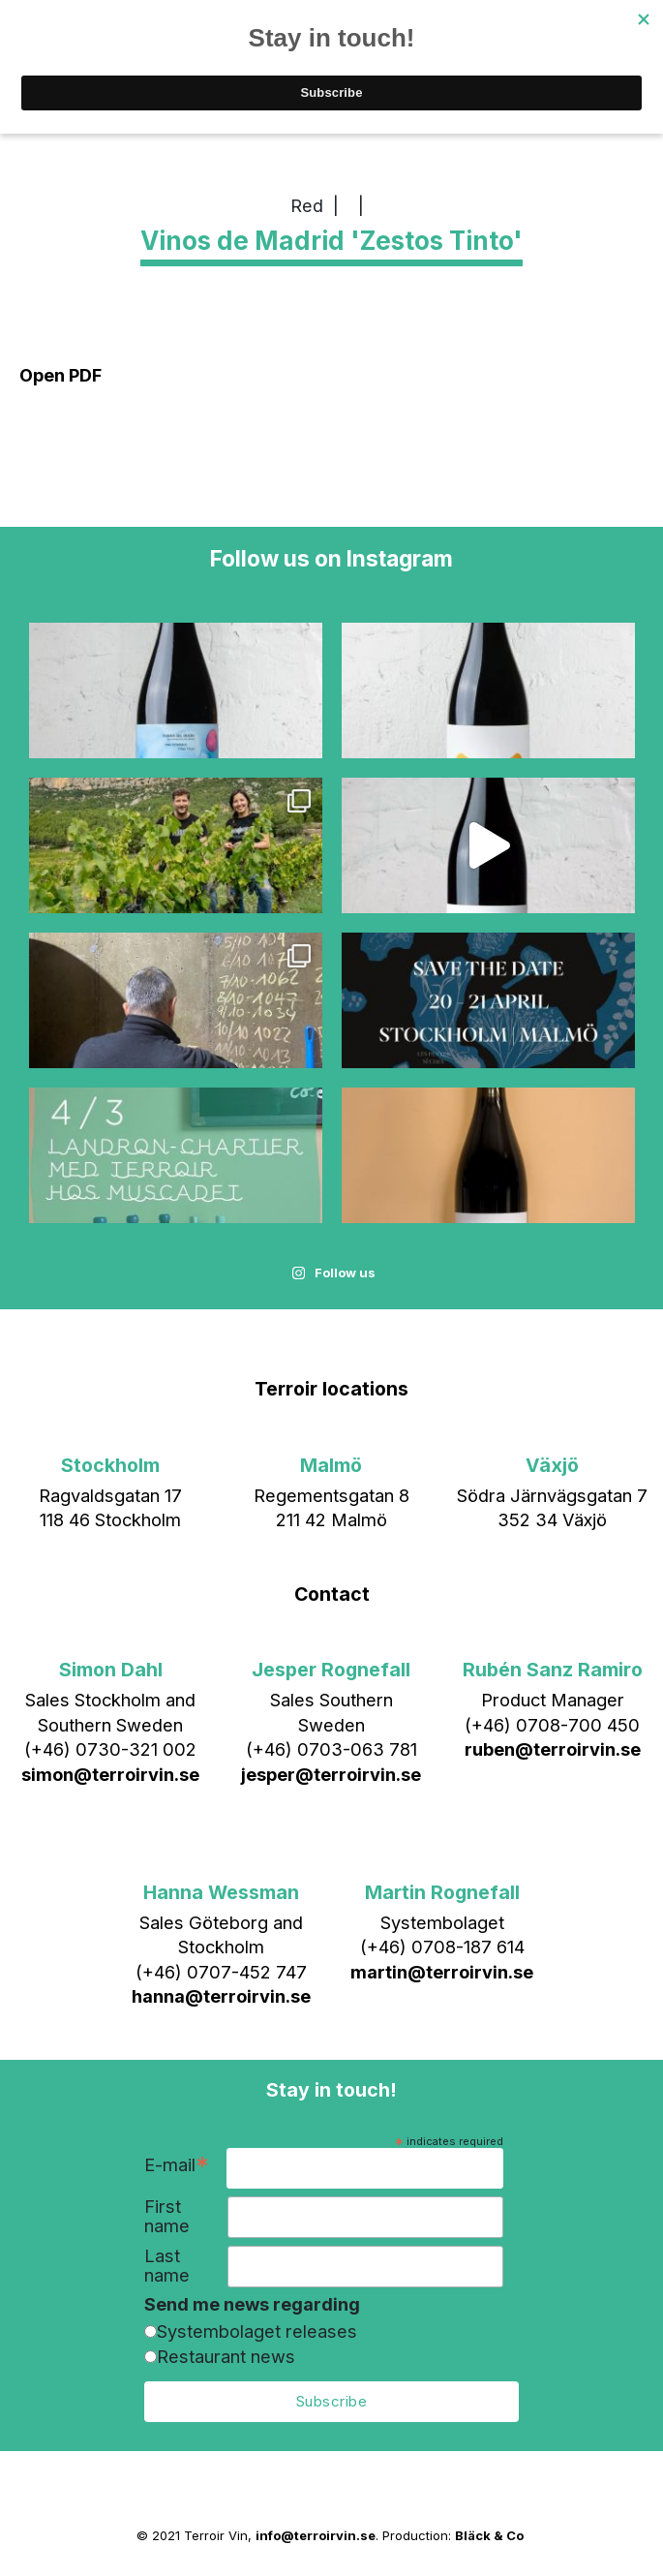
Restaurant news (226, 2356)
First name (167, 2215)
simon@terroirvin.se (110, 1774)
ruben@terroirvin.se (553, 1749)
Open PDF (60, 374)
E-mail (176, 2167)
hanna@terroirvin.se (221, 1996)
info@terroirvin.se (316, 2535)
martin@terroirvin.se (441, 1971)
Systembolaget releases (257, 2331)
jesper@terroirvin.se (331, 1774)
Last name (167, 2265)
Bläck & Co (489, 2535)
